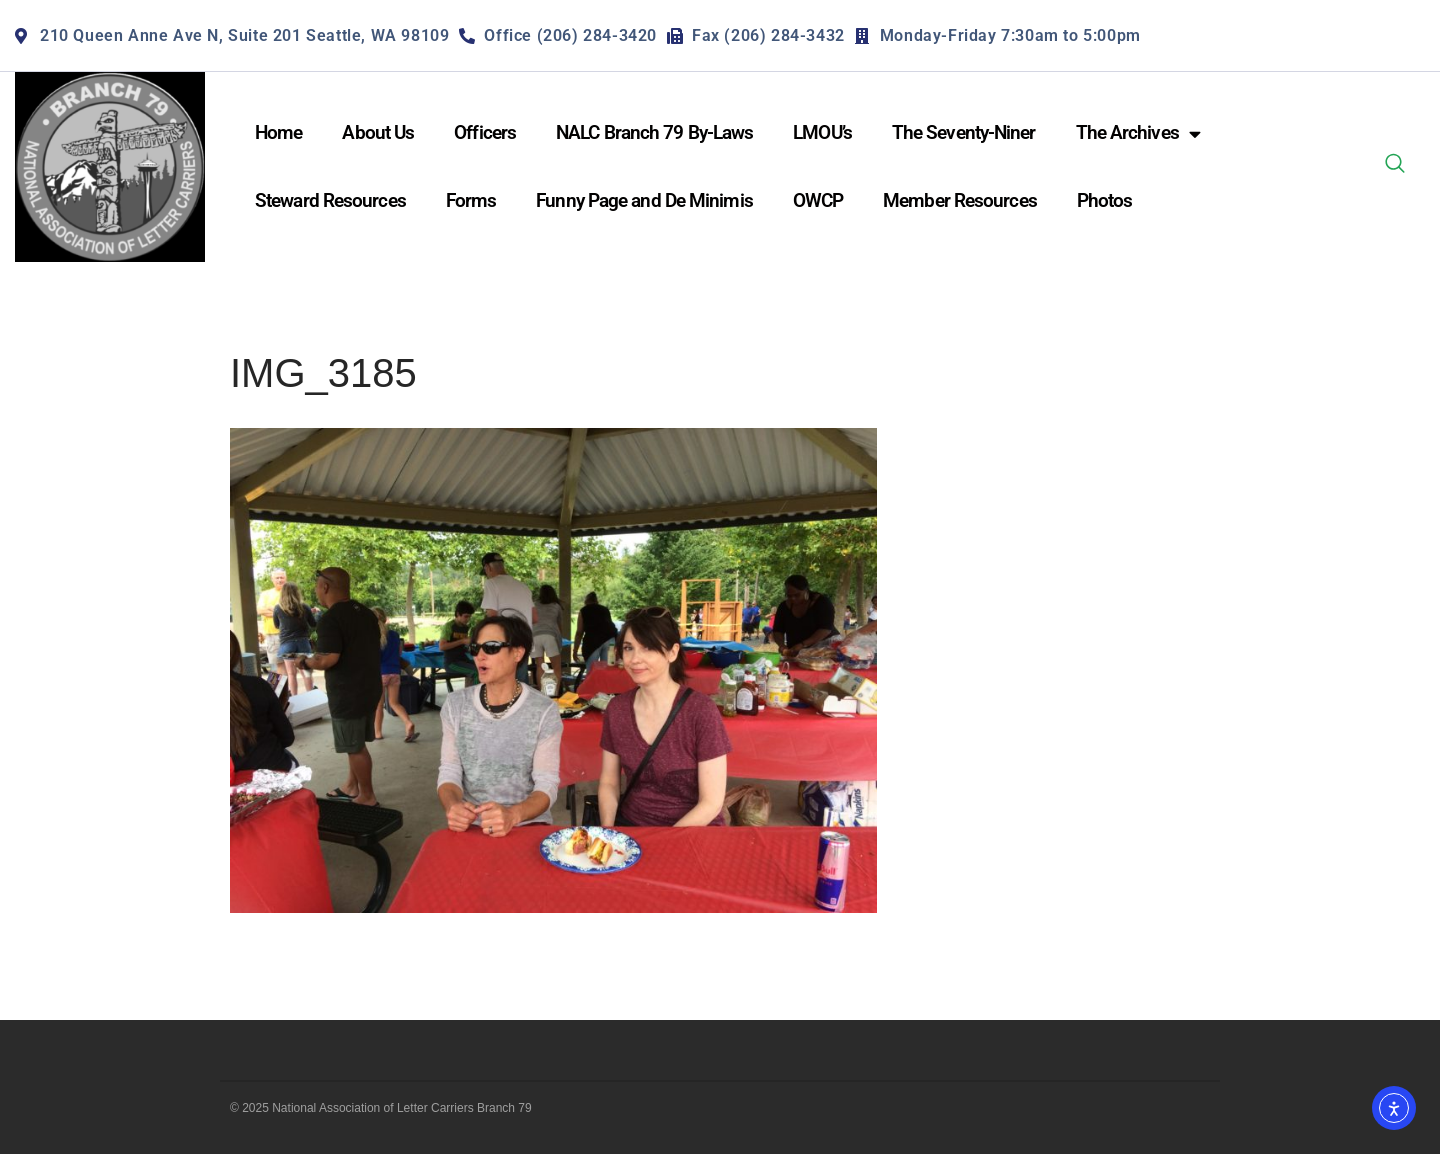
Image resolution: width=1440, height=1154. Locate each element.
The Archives (1138, 133)
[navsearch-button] (1395, 167)
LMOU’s (822, 132)
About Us (378, 132)
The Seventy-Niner (964, 132)
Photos (1105, 200)
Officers (485, 132)
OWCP (818, 200)
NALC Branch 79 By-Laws (654, 132)
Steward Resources (330, 200)
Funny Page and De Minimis (644, 200)
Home (278, 132)
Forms (471, 200)
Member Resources (960, 200)
